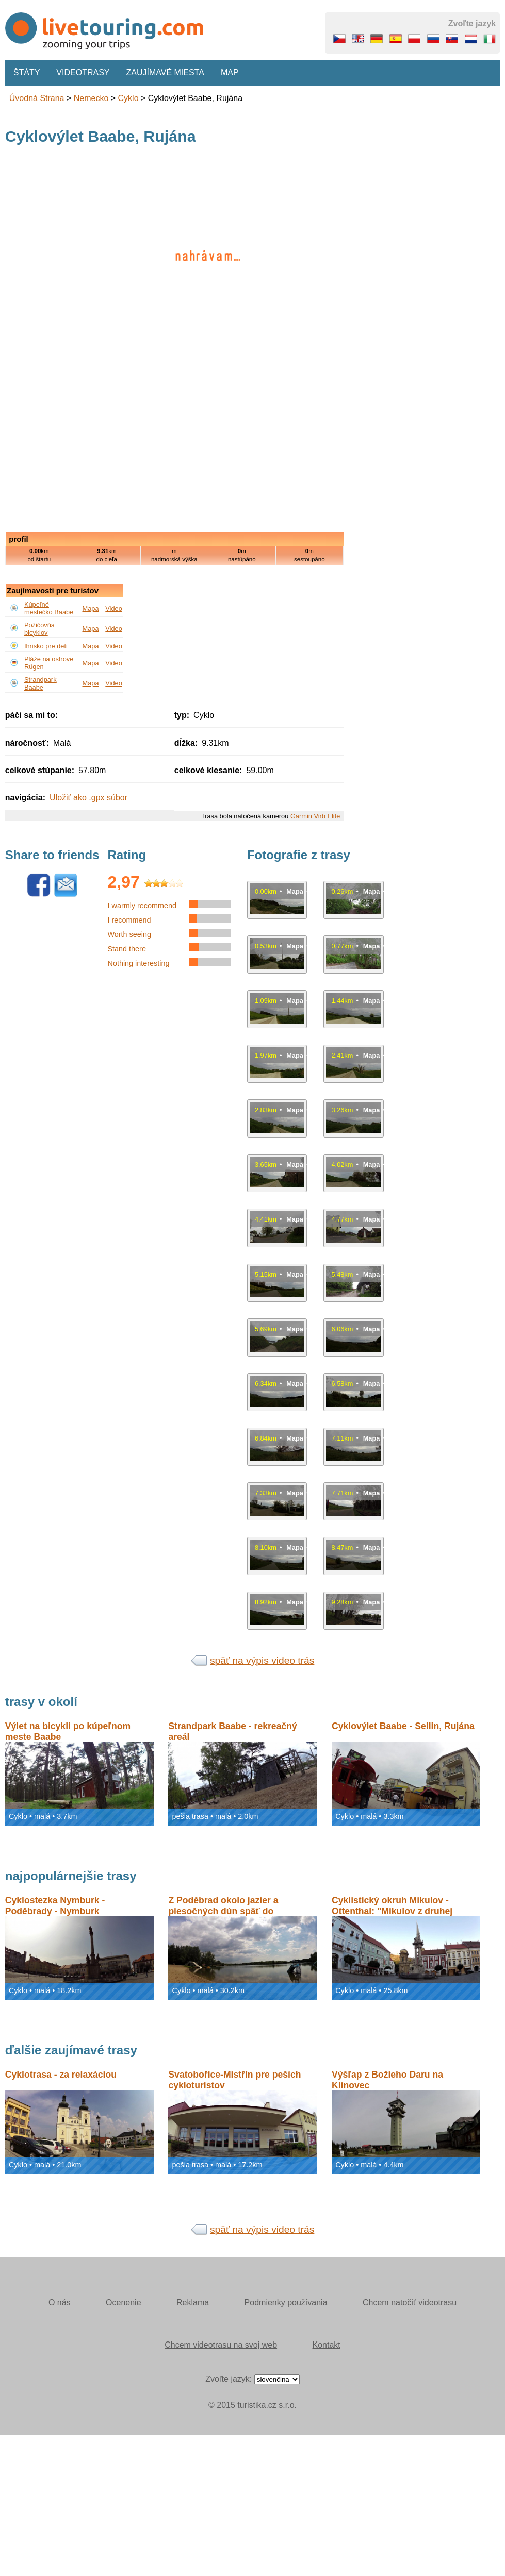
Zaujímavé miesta (165, 72)
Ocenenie (123, 2302)
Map (230, 72)
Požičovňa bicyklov (39, 629)
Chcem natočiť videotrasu (410, 2302)
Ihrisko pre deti (46, 646)
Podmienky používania (286, 2302)
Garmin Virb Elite (315, 816)
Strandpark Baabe (40, 683)
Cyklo (128, 98)
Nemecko (91, 98)
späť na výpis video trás (262, 1660)
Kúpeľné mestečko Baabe (48, 608)
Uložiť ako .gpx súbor (88, 797)
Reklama (192, 2302)
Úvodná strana (36, 98)
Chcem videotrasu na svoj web (221, 2344)
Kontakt (326, 2344)
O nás (59, 2302)
